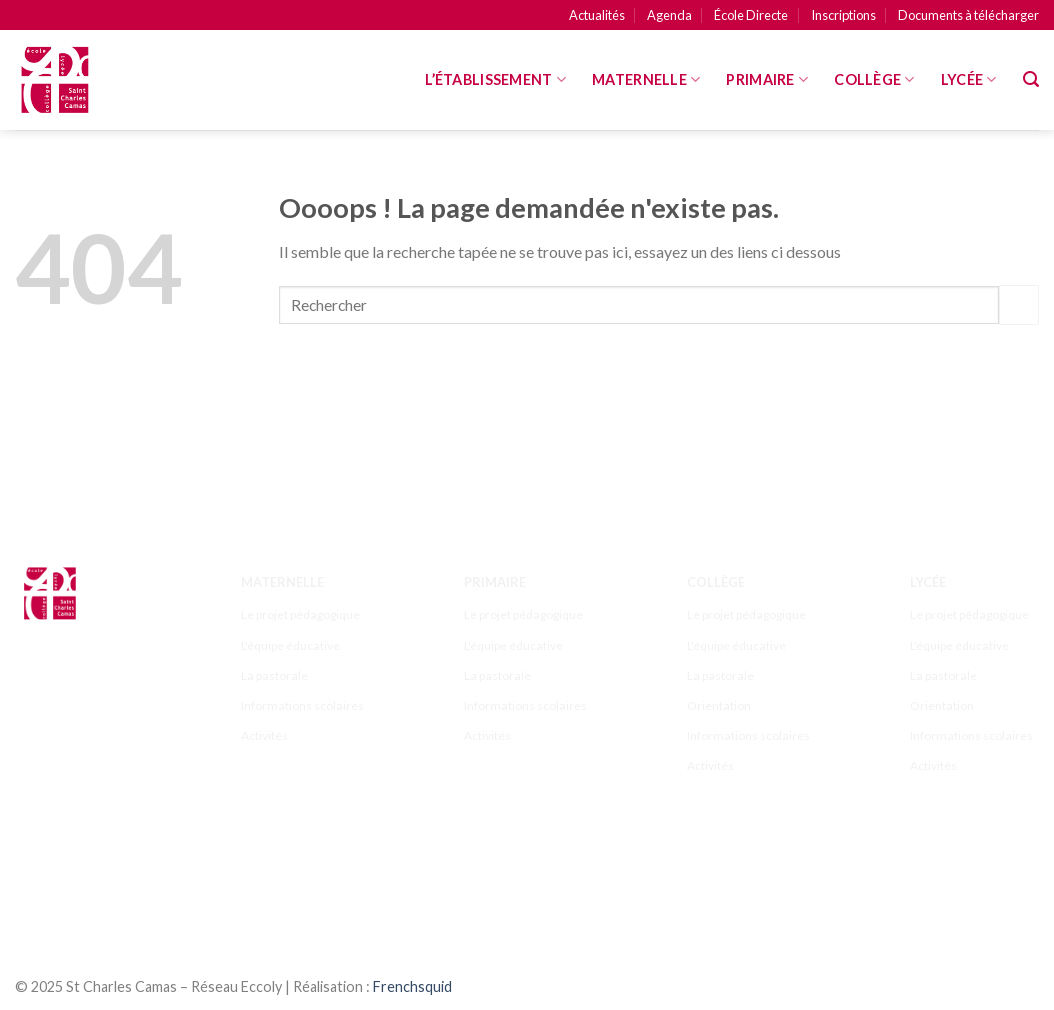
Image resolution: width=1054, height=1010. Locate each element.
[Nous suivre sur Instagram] (77, 866)
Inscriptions (843, 15)
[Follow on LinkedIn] (38, 892)
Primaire (767, 79)
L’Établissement (495, 79)
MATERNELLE (646, 79)
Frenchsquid (412, 986)
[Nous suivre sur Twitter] (116, 866)
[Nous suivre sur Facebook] (38, 866)
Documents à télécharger (968, 15)
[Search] (1031, 79)
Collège (874, 79)
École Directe (751, 15)
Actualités (597, 15)
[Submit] (1019, 304)
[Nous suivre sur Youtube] (77, 892)
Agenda (669, 15)
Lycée (969, 79)
